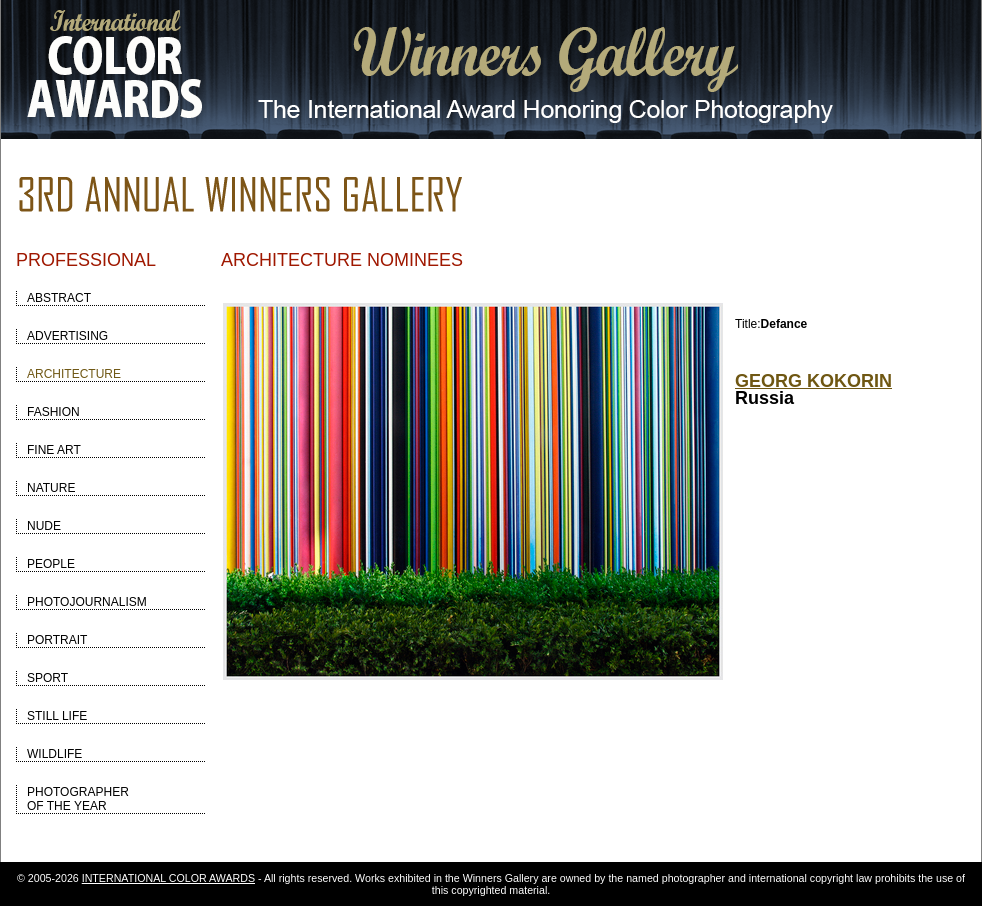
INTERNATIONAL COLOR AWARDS (168, 878)
